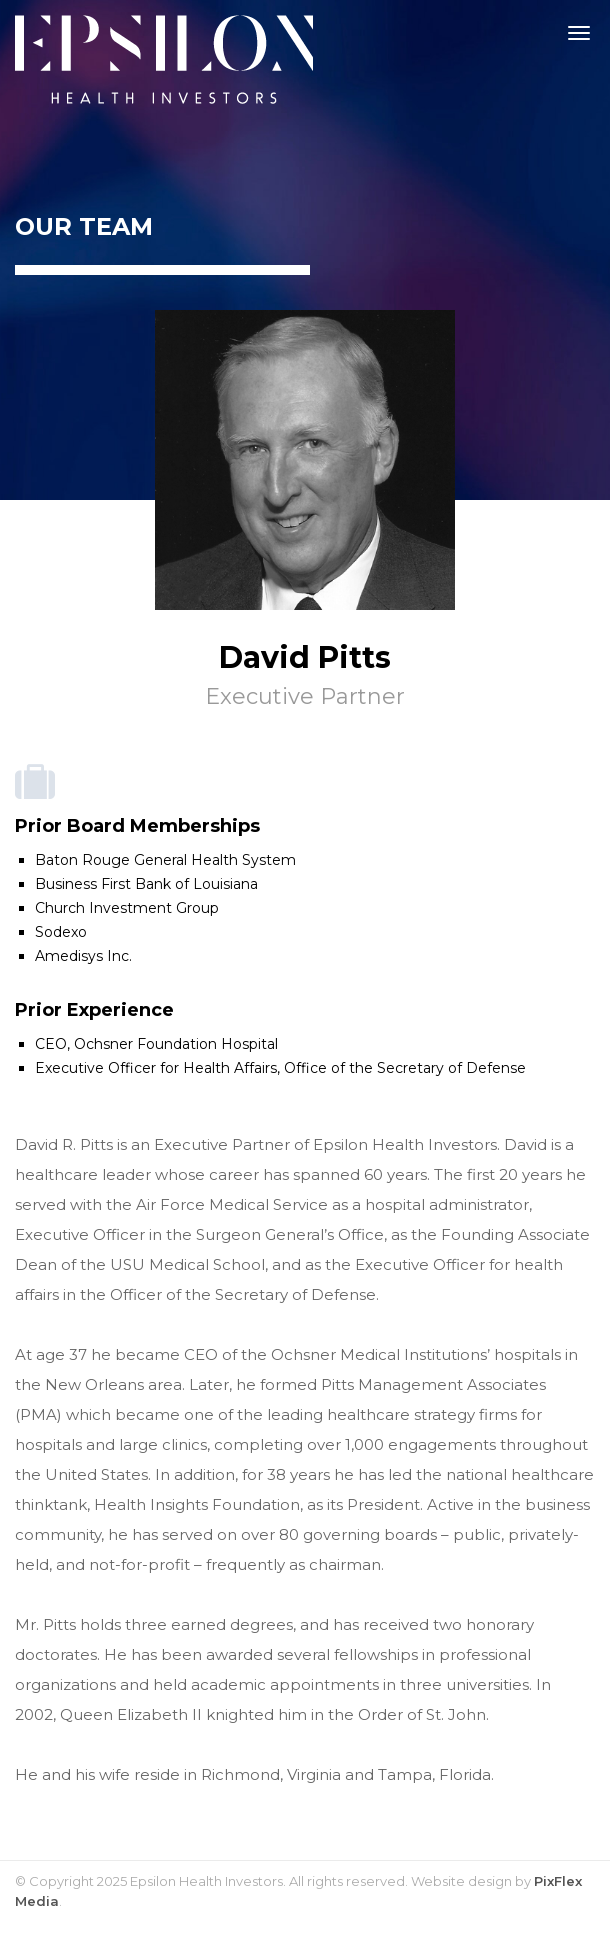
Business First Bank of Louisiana (146, 884)
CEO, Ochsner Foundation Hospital (156, 1044)
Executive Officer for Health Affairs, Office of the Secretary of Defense (280, 1068)
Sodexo (61, 932)
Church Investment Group (127, 908)
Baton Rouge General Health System (165, 860)
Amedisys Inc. (83, 956)
